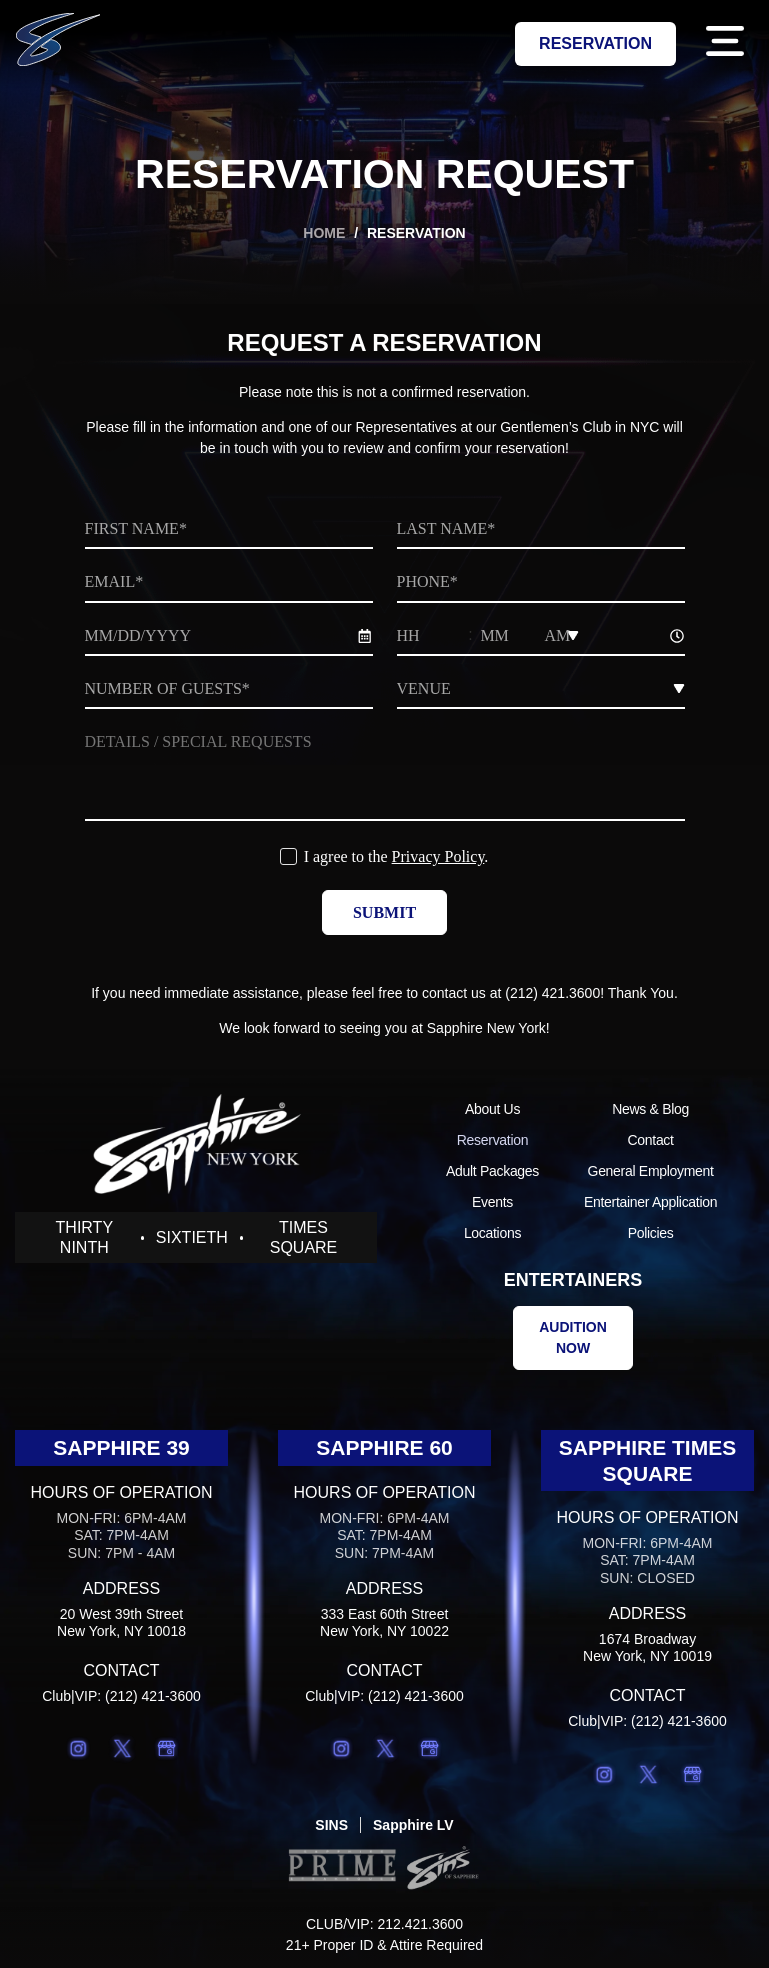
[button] (724, 44)
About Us (492, 1109)
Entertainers (573, 1280)
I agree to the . (396, 856)
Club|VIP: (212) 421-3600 (121, 1696)
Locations (492, 1233)
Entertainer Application (650, 1202)
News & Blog (650, 1109)
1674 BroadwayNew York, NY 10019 (647, 1647)
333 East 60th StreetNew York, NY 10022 (384, 1622)
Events (492, 1202)
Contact (651, 1140)
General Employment (651, 1171)
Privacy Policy (438, 856)
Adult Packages (492, 1171)
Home (324, 233)
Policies (651, 1233)
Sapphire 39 (121, 1447)
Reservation (492, 1140)
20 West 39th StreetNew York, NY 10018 (121, 1622)
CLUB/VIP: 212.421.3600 (384, 1924)
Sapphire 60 (384, 1447)
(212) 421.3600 (552, 993)
